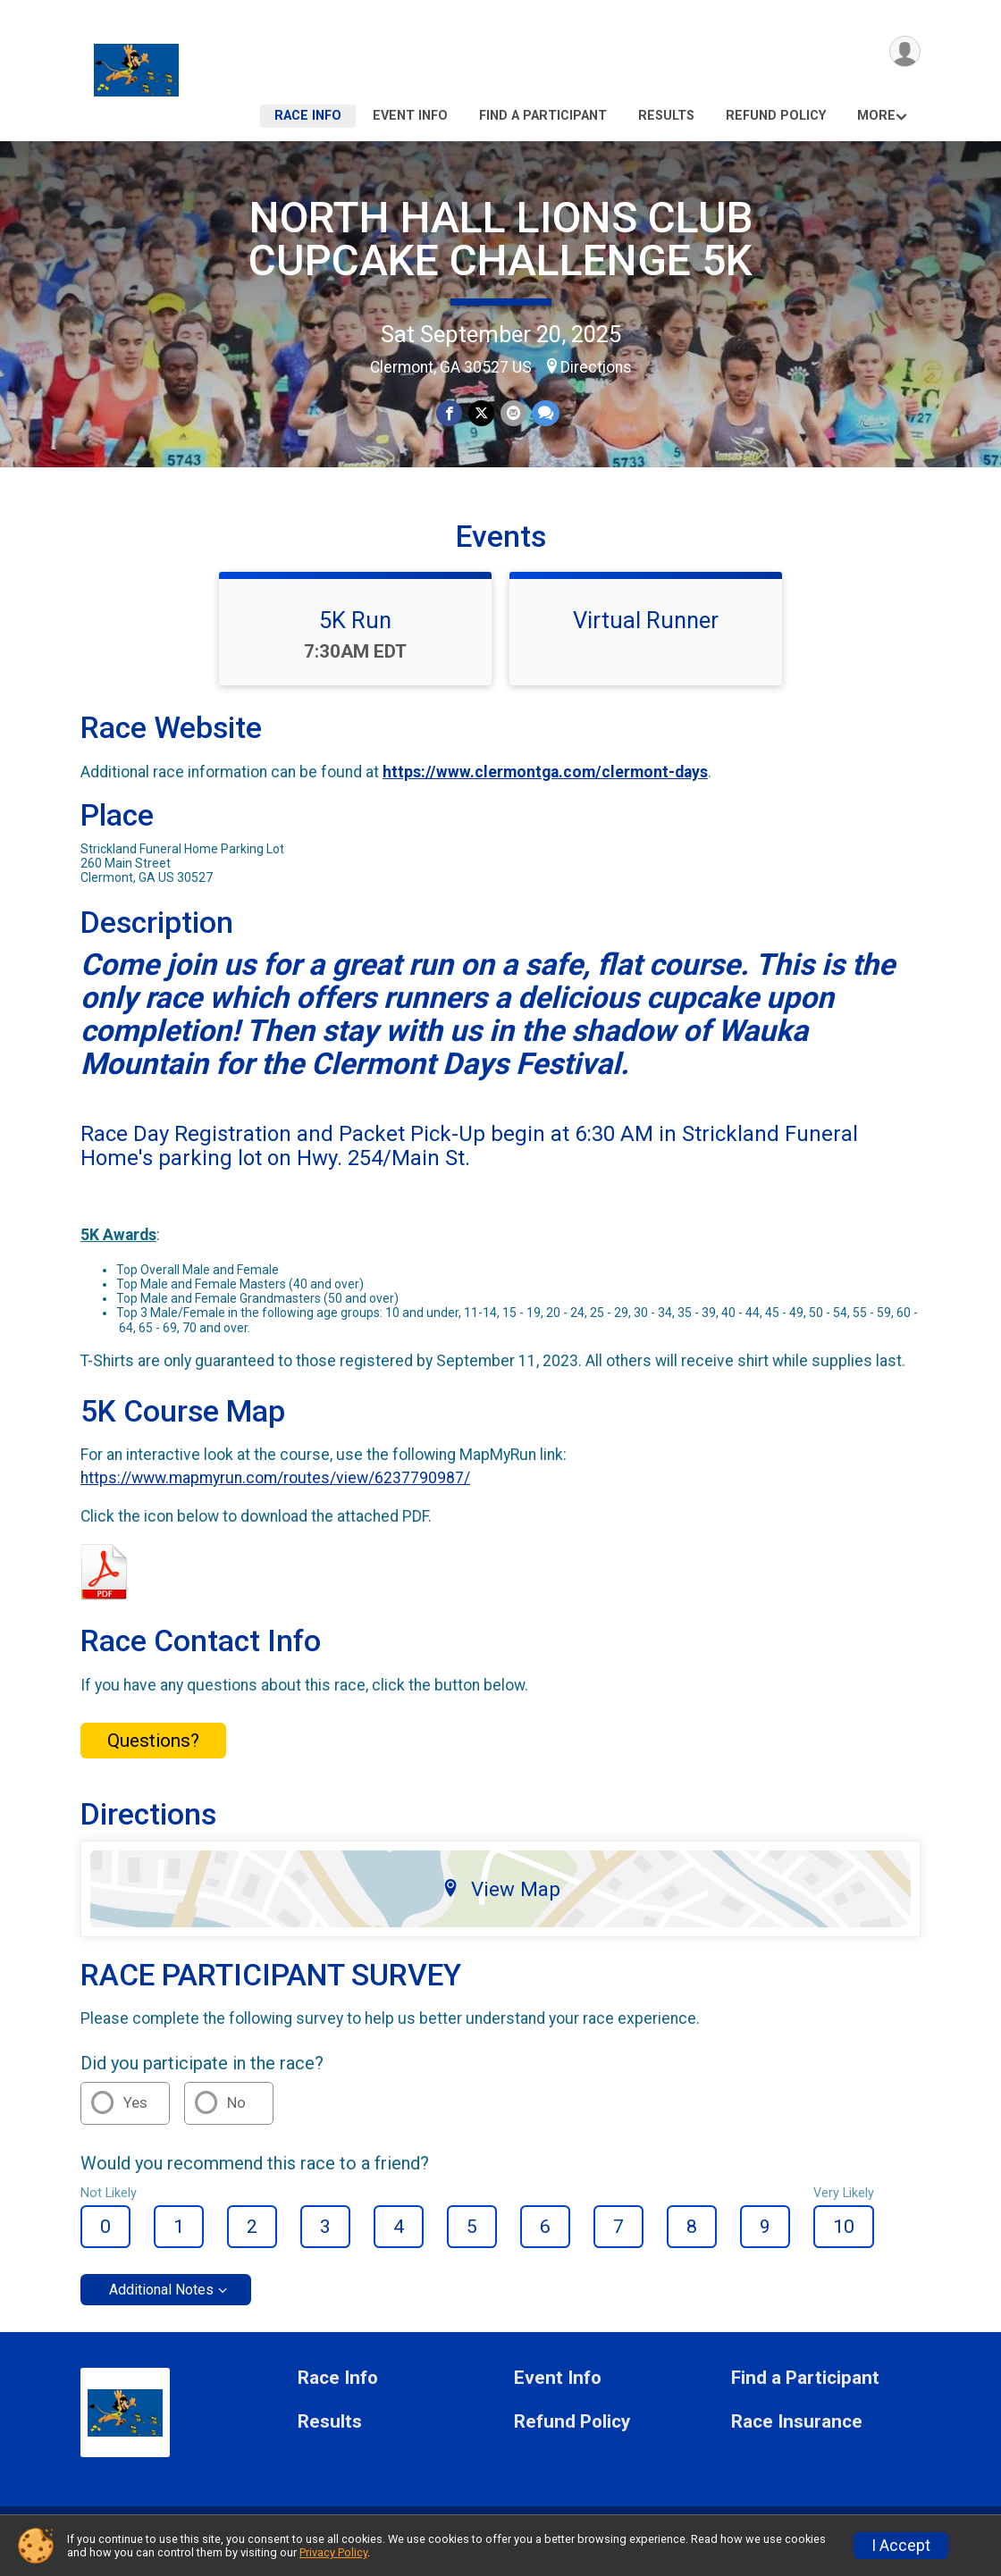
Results (666, 115)
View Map (501, 1902)
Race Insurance (796, 2435)
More (876, 115)
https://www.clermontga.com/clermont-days (545, 785)
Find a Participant (543, 115)
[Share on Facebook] (450, 413)
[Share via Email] (513, 413)
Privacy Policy (333, 2552)
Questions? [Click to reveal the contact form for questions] (153, 1753)
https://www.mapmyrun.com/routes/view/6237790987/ (275, 1491)
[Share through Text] (545, 413)
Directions (596, 367)
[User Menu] (904, 52)
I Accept (900, 2546)
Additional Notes (161, 2303)
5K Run (355, 633)
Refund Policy (776, 115)
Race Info (307, 115)
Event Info (410, 115)
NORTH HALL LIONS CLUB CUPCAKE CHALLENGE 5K (500, 239)
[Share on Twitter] (481, 413)
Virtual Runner (646, 633)
